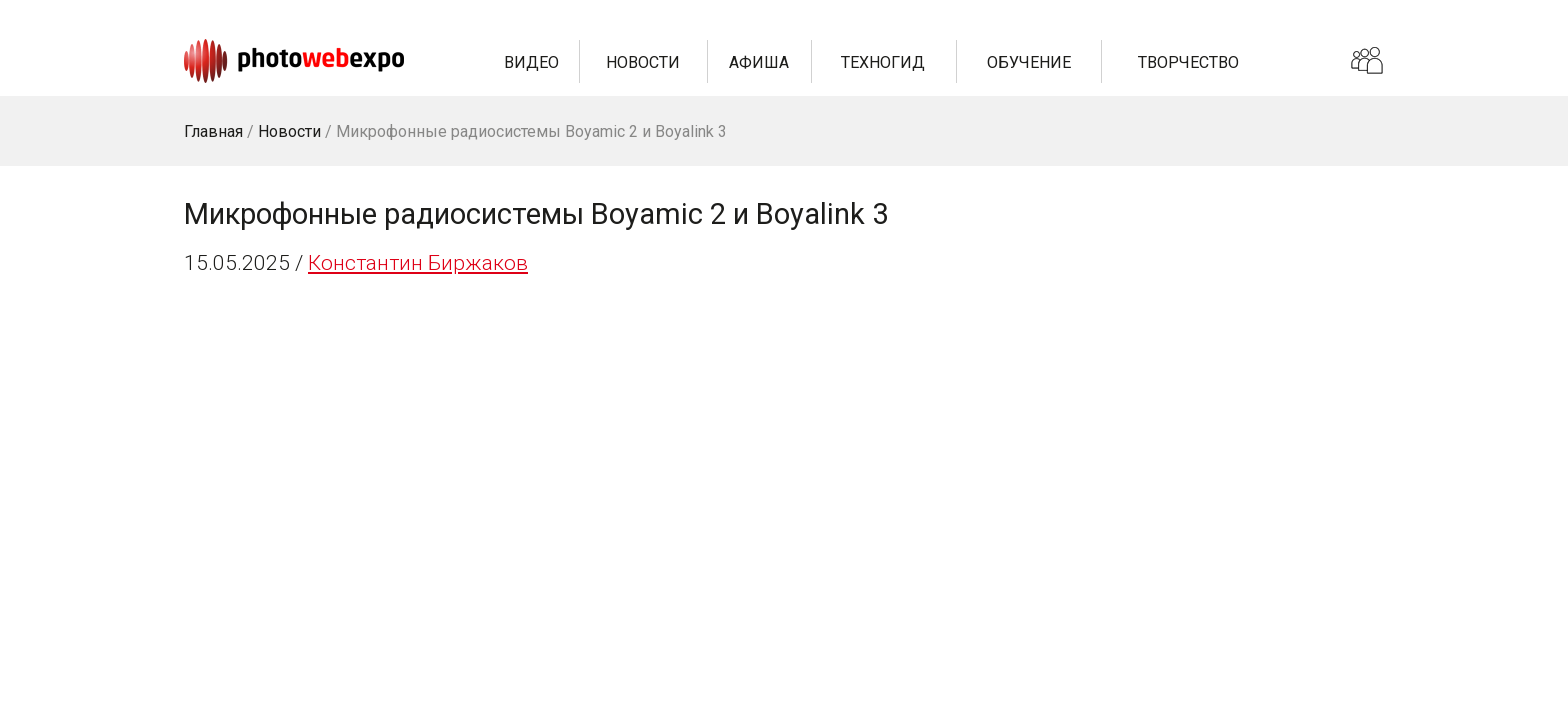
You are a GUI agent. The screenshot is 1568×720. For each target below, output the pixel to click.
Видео (531, 62)
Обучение (1029, 62)
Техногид (883, 62)
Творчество (1188, 62)
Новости (643, 62)
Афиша (759, 62)
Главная (213, 131)
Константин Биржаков (418, 263)
